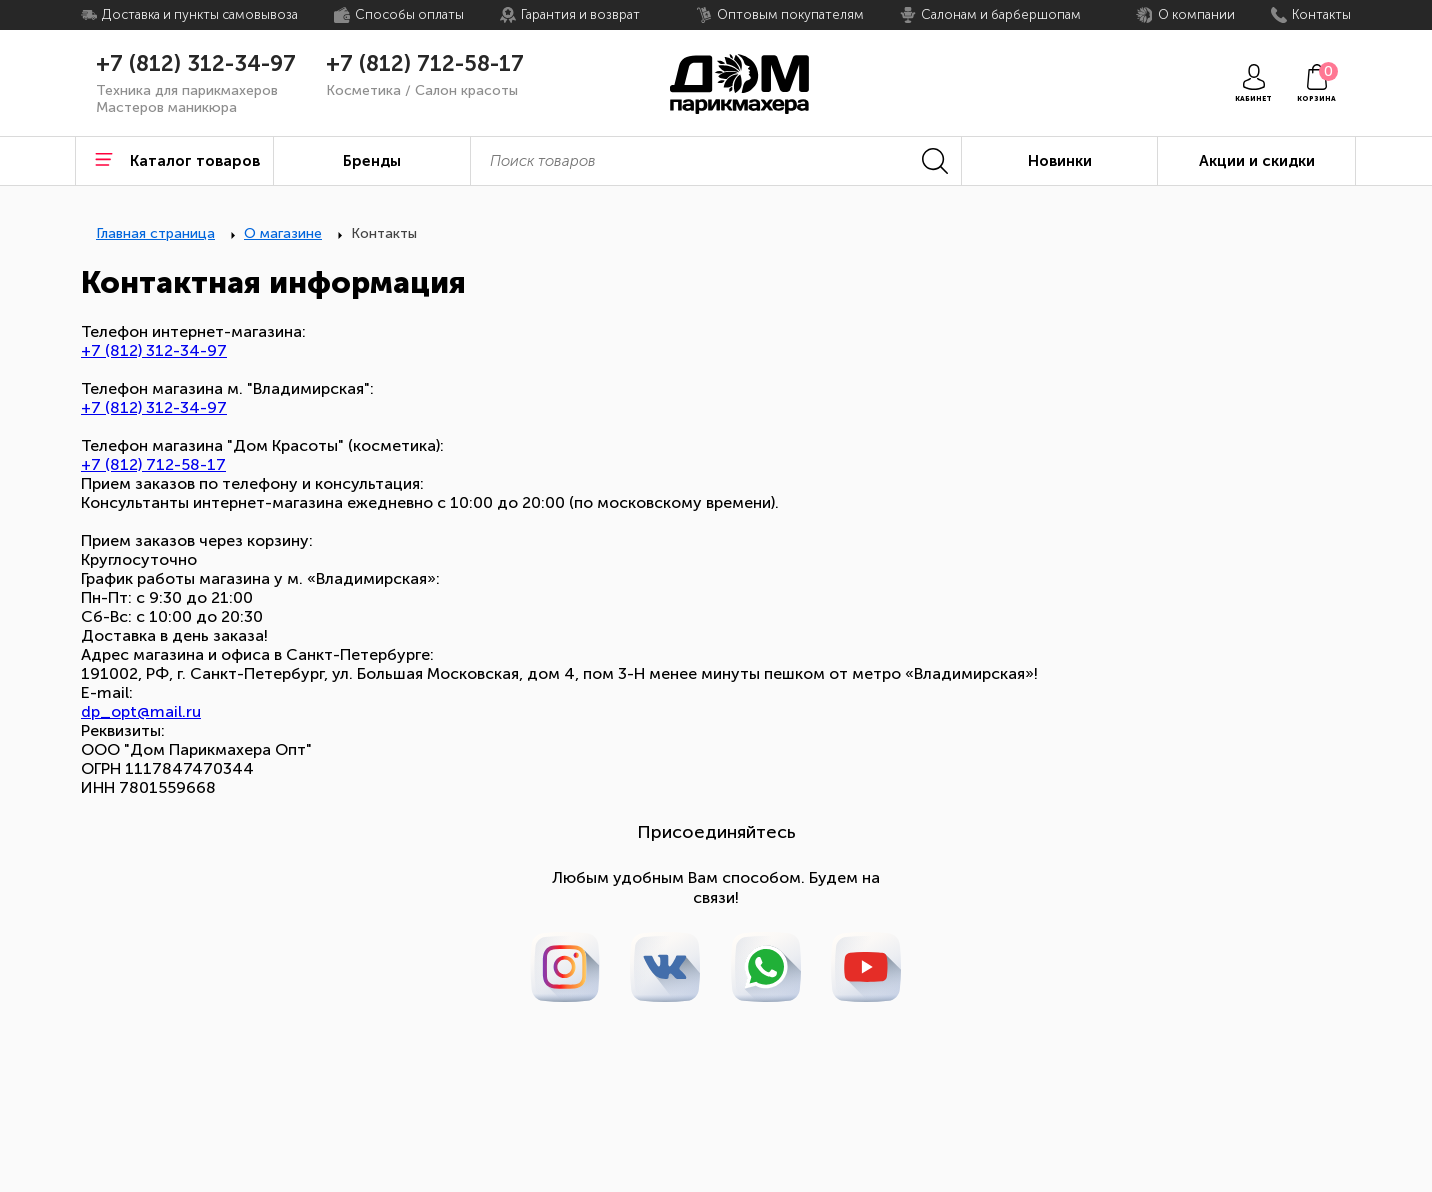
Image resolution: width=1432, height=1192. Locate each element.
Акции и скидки (1257, 161)
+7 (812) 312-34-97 (196, 64)
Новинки (1060, 161)
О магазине (283, 233)
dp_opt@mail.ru (141, 711)
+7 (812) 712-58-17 (425, 64)
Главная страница (155, 233)
